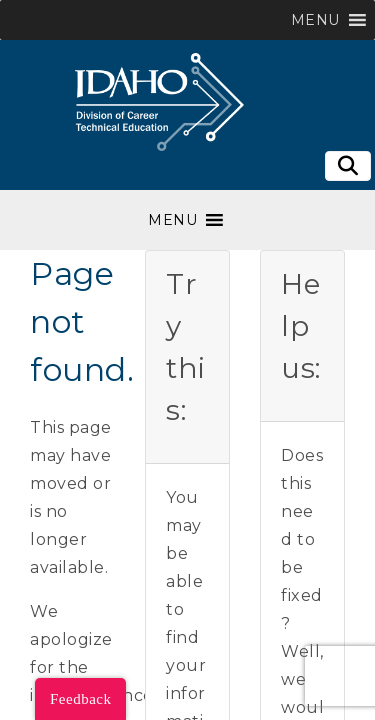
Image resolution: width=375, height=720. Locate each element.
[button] (315, 20)
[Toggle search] (348, 166)
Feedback (80, 699)
